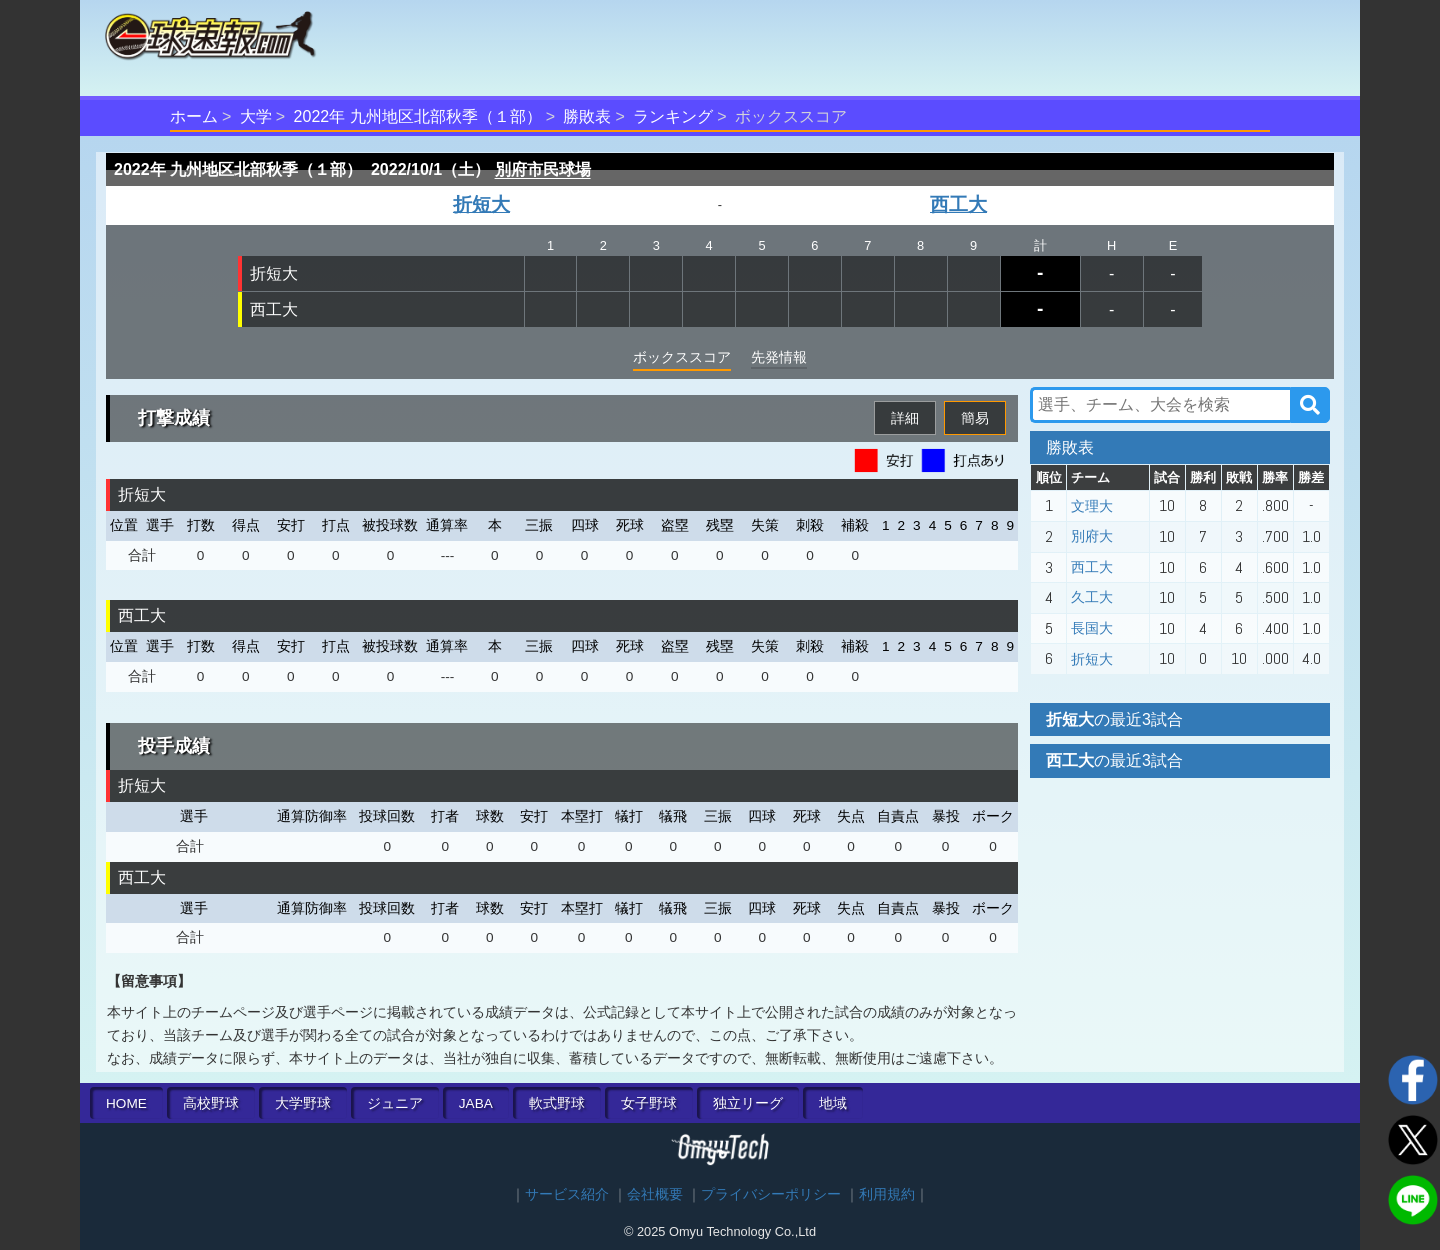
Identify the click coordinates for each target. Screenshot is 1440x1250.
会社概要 (655, 1194)
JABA (476, 1103)
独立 (748, 1103)
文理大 (1092, 506)
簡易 (975, 418)
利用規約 (887, 1194)
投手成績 (174, 746)
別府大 (1092, 536)
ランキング (673, 116)
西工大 (958, 204)
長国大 (1092, 628)
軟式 (557, 1103)
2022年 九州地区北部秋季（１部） (418, 116)
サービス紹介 (567, 1194)
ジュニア (395, 1103)
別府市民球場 (543, 169)
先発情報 (779, 357)
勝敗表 (587, 116)
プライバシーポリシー (771, 1194)
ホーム (194, 116)
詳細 (905, 418)
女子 (649, 1103)
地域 (833, 1103)
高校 (211, 1103)
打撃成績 (174, 418)
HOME (126, 1103)
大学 (256, 116)
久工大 (1092, 597)
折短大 (481, 204)
